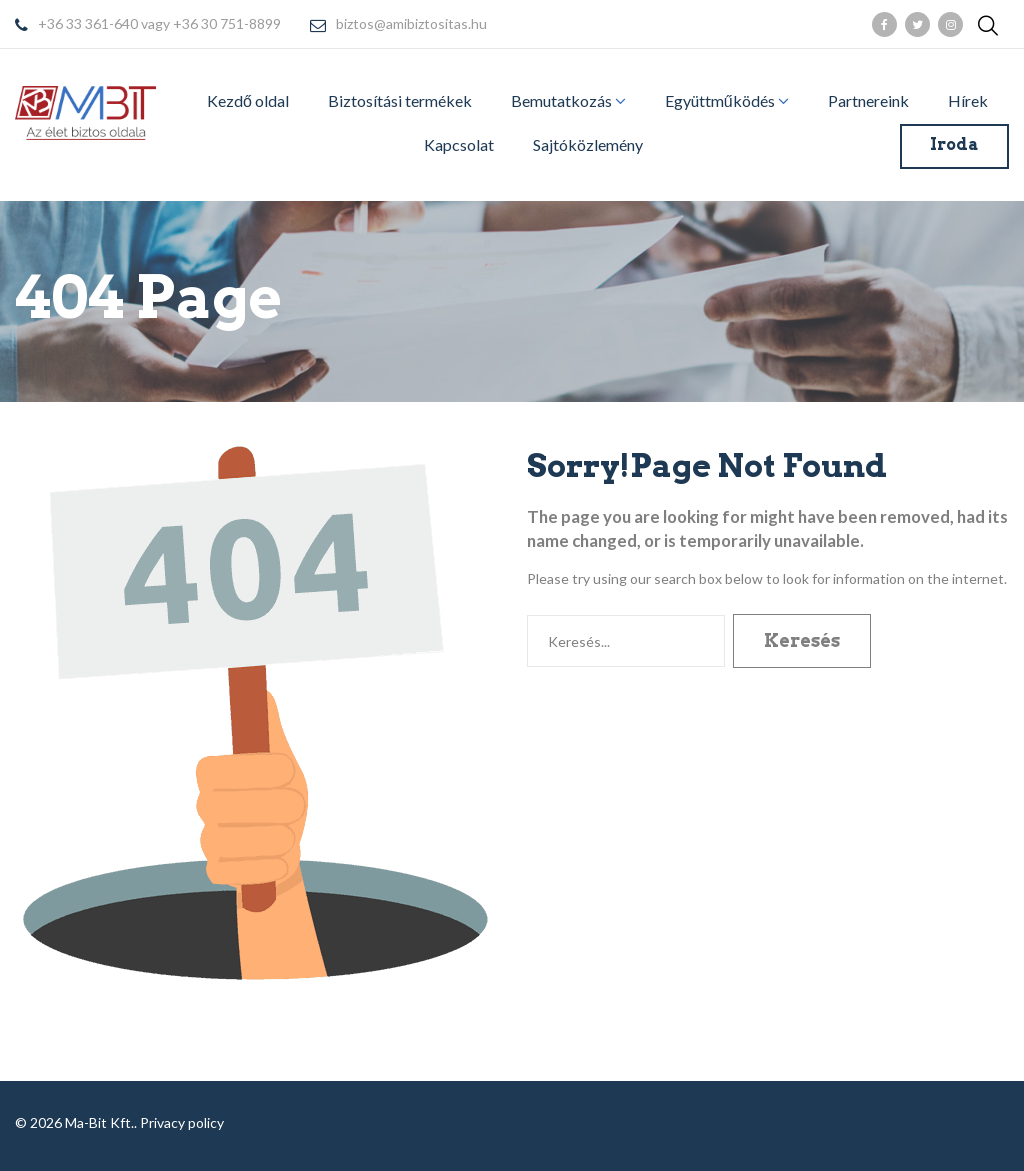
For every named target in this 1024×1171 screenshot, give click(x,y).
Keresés (802, 640)
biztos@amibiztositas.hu (411, 24)
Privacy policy (182, 1122)
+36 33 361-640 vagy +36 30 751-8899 (159, 24)
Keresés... (527, 614)
